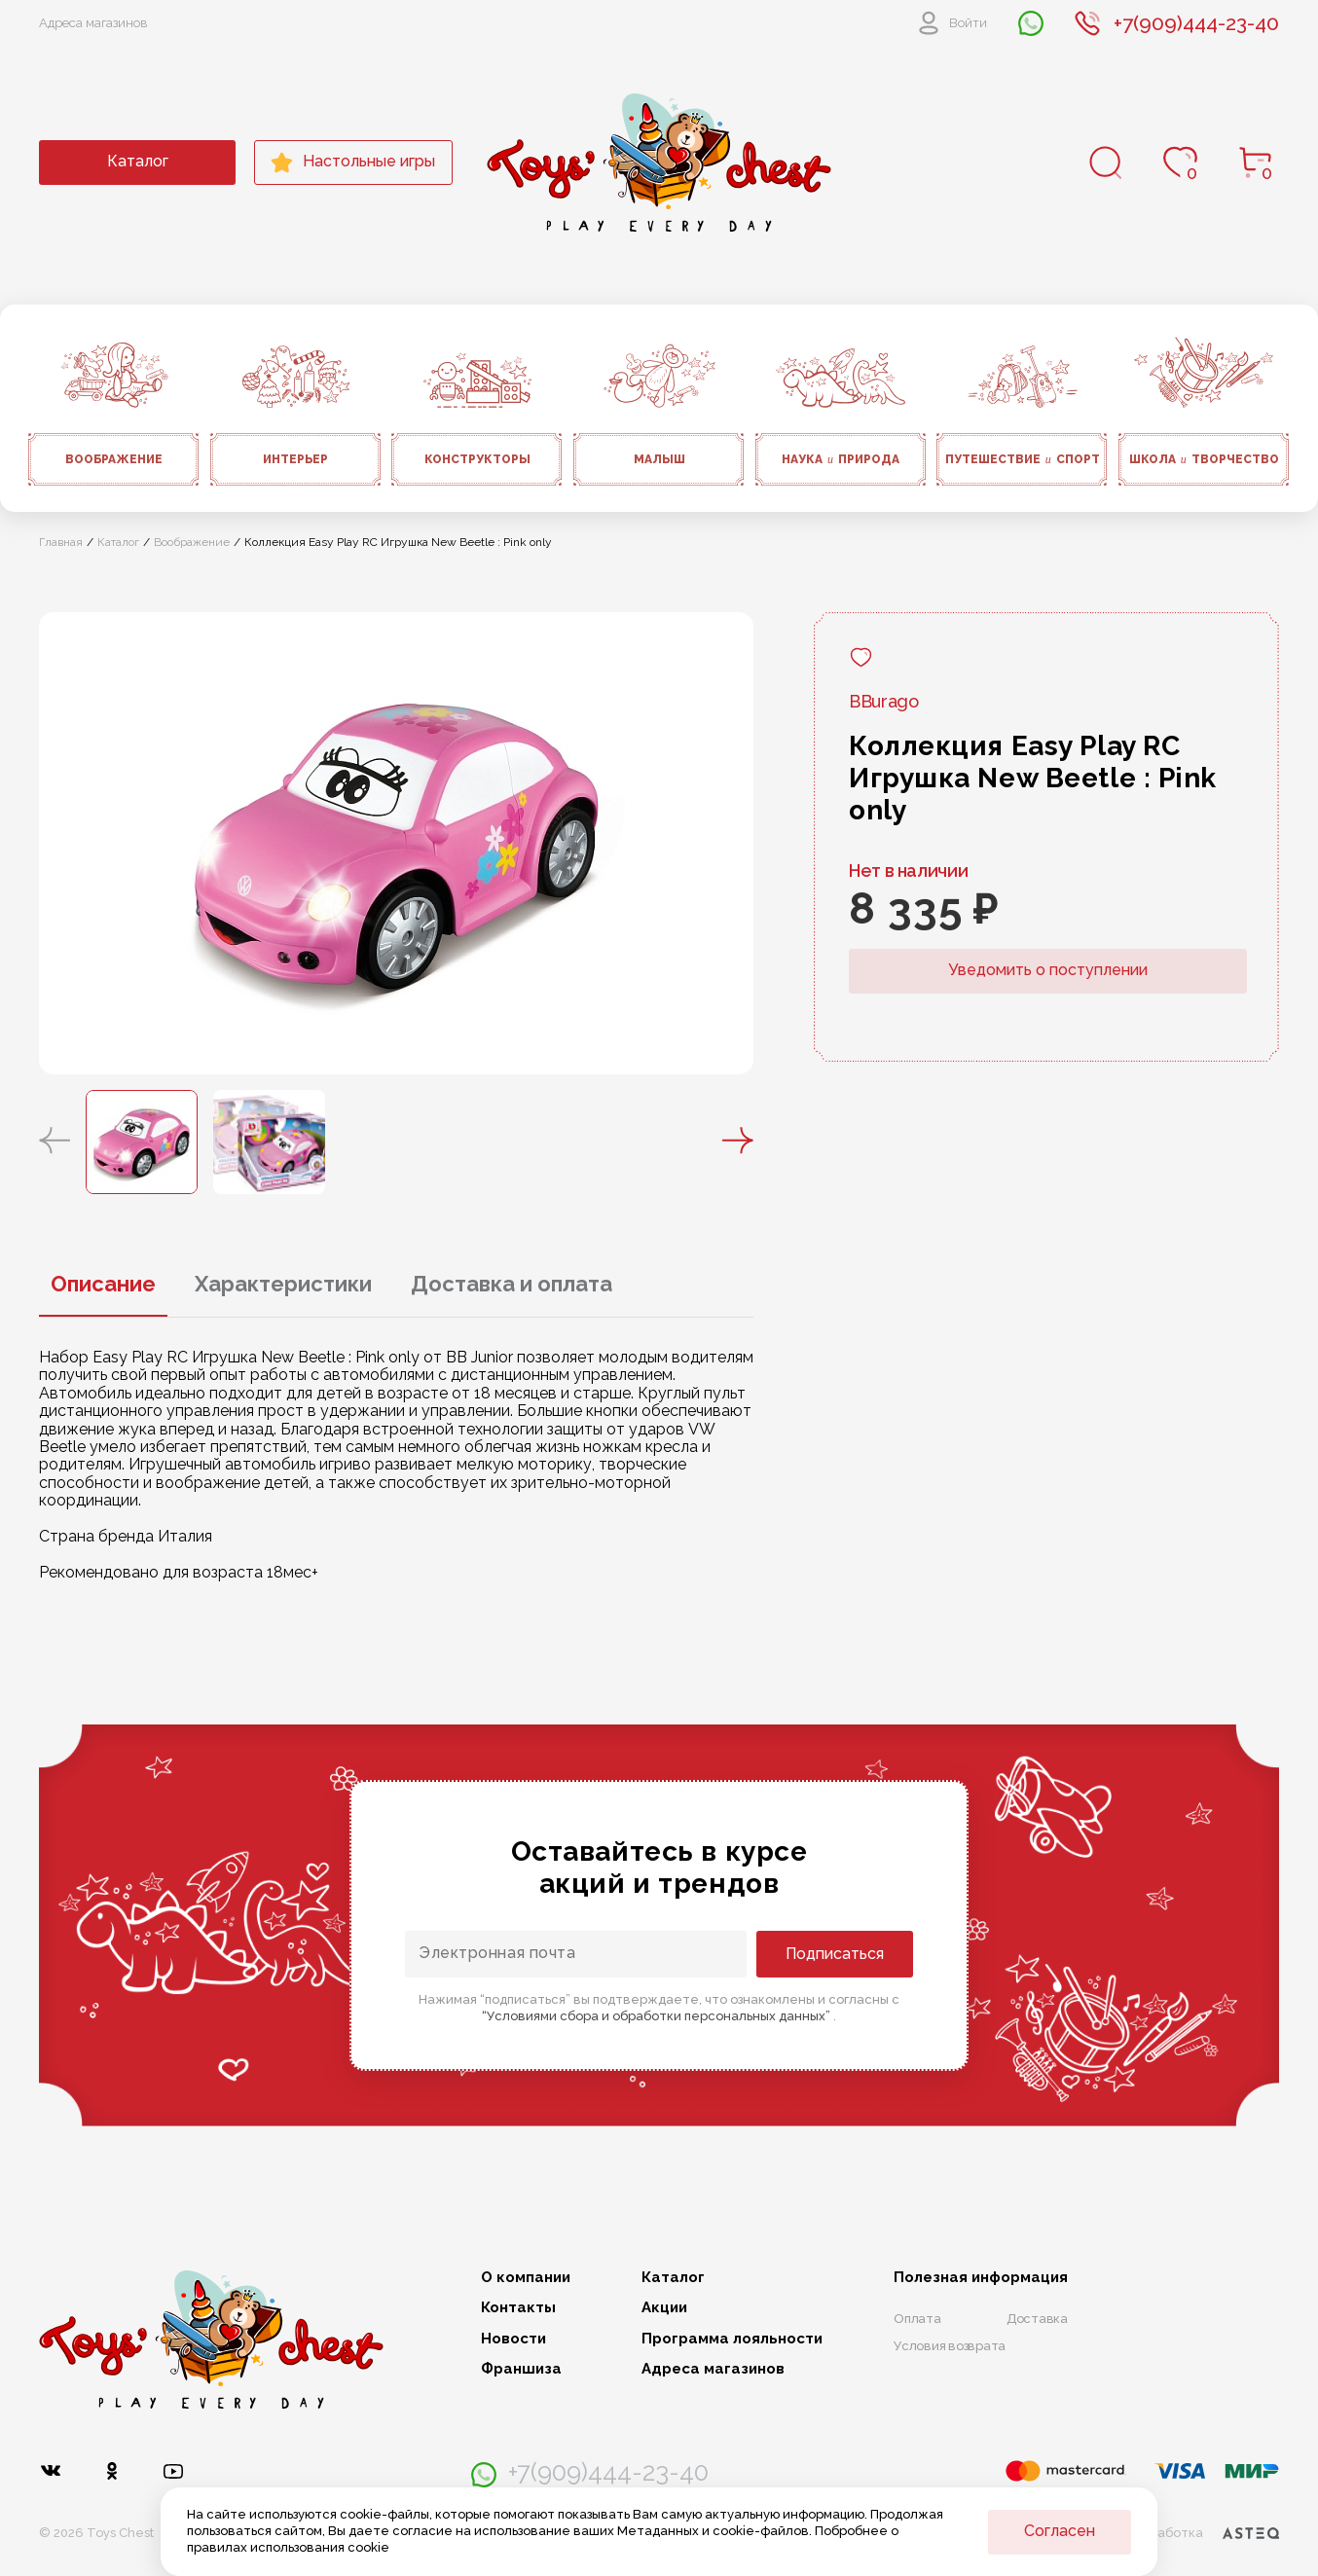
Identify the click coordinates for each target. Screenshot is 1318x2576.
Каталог (137, 161)
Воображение (114, 459)
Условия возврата (950, 2346)
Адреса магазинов (93, 23)
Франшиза (521, 2369)
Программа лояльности (732, 2339)
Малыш (659, 459)
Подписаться (835, 1953)
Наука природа (840, 459)
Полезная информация (981, 2277)
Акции (664, 2308)
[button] (54, 1141)
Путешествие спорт (1022, 459)
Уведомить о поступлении (1048, 970)
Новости (513, 2339)
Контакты (518, 2308)
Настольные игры (353, 162)
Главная (61, 542)
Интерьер (295, 459)
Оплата (917, 2318)
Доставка (1037, 2318)
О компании (525, 2277)
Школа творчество (1204, 459)
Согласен (1059, 2531)
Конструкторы (477, 459)
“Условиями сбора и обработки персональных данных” (657, 2016)
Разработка (1204, 2533)
